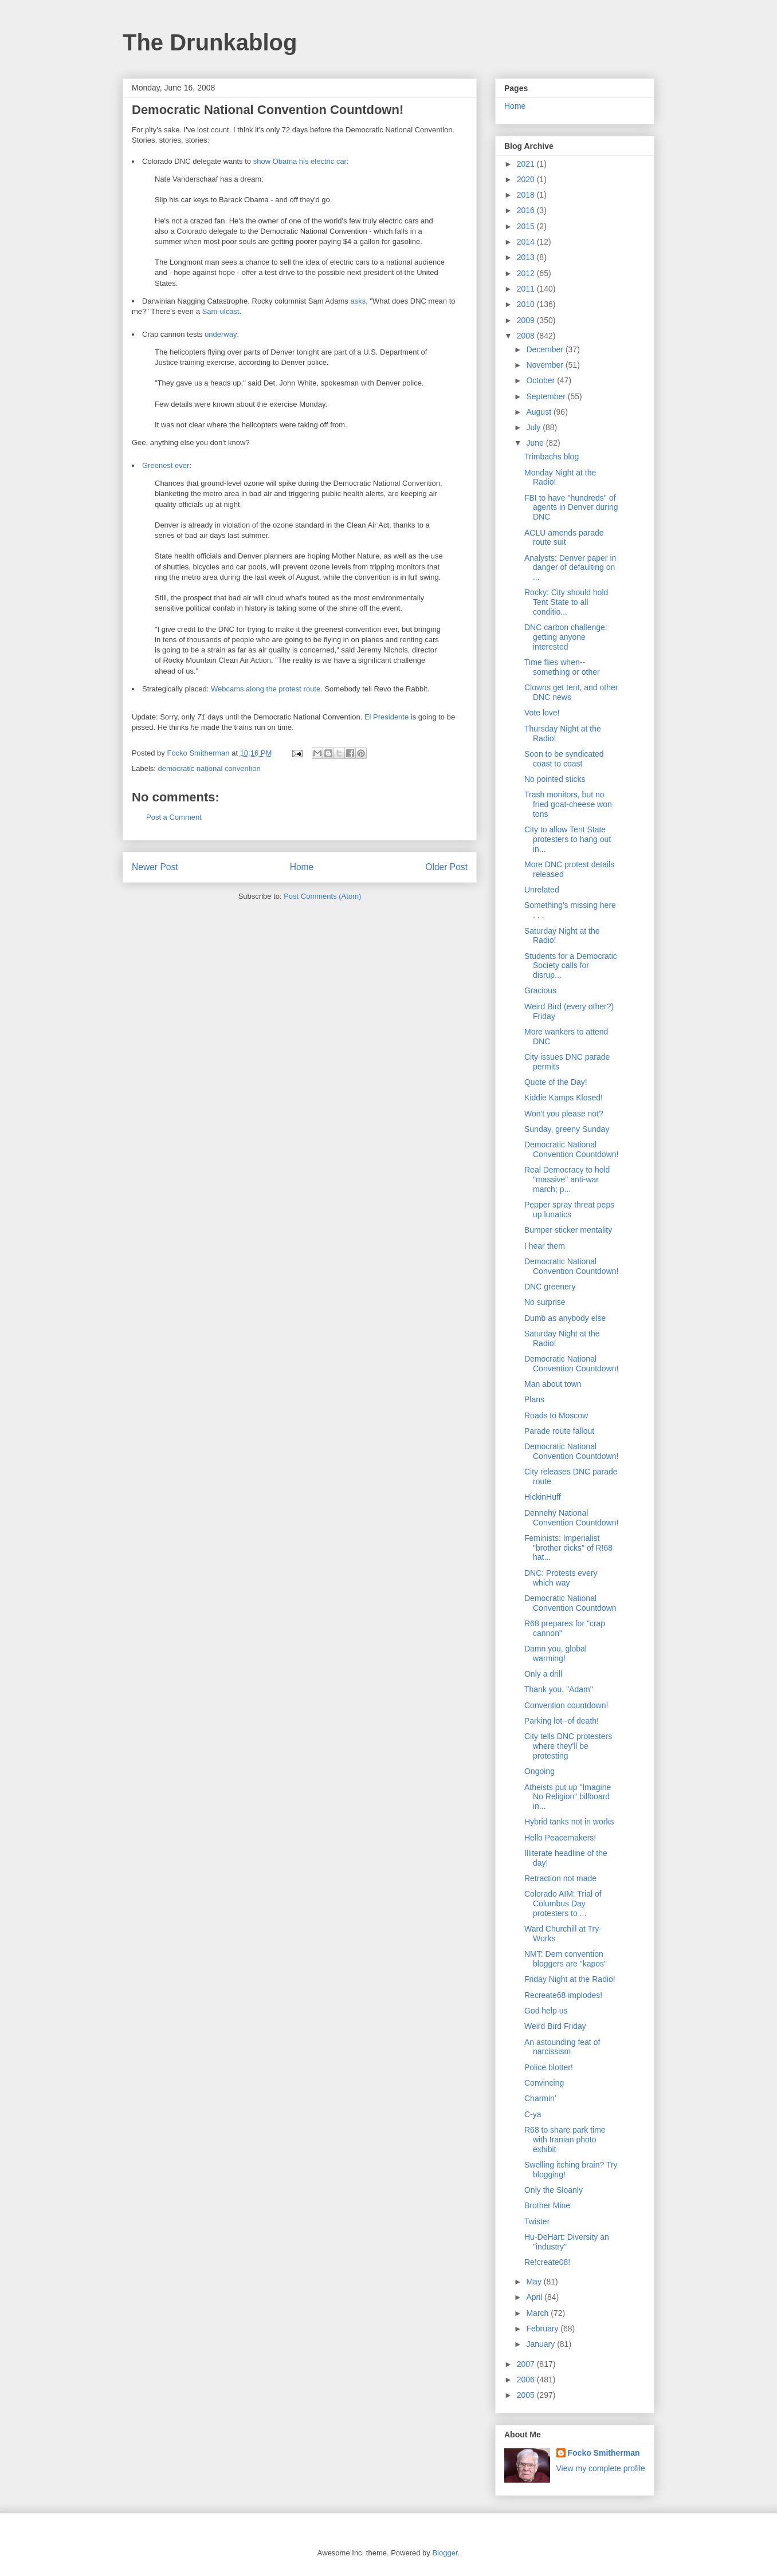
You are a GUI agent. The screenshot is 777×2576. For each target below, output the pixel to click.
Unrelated (541, 889)
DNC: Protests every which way (561, 1577)
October (541, 380)
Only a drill (543, 1673)
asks (358, 301)
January (541, 2344)
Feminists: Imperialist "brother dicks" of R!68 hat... (568, 1547)
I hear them (544, 1245)
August (539, 411)
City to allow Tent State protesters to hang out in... (567, 839)
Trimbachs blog (551, 456)
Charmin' (540, 2098)
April (535, 2297)
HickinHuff (542, 1496)
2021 (527, 163)
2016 (527, 210)
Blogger (444, 2553)
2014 (527, 241)
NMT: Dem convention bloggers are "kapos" (565, 1958)
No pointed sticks (555, 779)
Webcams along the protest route (265, 689)
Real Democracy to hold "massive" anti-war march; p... (567, 1179)
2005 (527, 2395)
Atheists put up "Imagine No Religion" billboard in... (567, 1797)
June (536, 442)
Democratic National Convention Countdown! (571, 1149)
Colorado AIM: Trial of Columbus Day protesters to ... (563, 1903)
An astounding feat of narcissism (562, 2047)
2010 (527, 304)
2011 (527, 288)
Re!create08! (547, 2262)
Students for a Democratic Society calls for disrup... (570, 965)
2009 (527, 320)
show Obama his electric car (300, 161)
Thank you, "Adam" (558, 1689)
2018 (527, 194)
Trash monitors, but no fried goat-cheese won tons (568, 804)
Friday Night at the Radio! (569, 1979)
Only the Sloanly (553, 2189)
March (538, 2313)
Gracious (540, 990)
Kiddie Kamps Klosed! (563, 1097)
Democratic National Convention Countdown (570, 1603)
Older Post (446, 867)
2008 (527, 335)
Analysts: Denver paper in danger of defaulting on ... (570, 567)
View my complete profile (600, 2468)
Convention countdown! (566, 1705)
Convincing (544, 2082)
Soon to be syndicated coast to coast (564, 758)
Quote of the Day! (555, 1082)
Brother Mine (547, 2205)
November (545, 364)
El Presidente (386, 717)
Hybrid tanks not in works (569, 1821)
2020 (527, 179)
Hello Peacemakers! (560, 1837)
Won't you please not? (563, 1113)
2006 (527, 2379)
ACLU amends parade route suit (564, 537)
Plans (534, 1399)
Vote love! (542, 712)
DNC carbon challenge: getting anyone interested (565, 637)
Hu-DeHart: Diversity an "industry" (566, 2241)
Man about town (553, 1384)
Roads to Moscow (556, 1415)
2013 (527, 257)
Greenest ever (165, 465)
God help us (546, 2010)
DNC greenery (549, 1286)
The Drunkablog (210, 42)
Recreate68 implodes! (563, 1995)
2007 (527, 2364)
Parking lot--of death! (561, 1720)
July (534, 427)
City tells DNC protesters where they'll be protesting (568, 1746)
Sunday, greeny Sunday (566, 1129)
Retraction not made (560, 1878)
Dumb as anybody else (565, 1318)
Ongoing (539, 1771)
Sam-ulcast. (221, 311)
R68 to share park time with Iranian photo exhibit (565, 2139)
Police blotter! (548, 2067)
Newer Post (155, 867)
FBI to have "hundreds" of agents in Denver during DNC (571, 507)
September (546, 396)
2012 (527, 273)
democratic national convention (209, 768)
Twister (537, 2221)
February (543, 2328)
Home (302, 867)
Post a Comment (174, 817)
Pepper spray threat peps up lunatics (569, 1209)
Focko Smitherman (604, 2452)
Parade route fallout (559, 1431)
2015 (527, 226)
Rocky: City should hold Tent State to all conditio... (566, 602)
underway (221, 334)
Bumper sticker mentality (568, 1229)
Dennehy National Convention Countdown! (571, 1517)
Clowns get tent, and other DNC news (571, 692)
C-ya (532, 2114)
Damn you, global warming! (555, 1653)
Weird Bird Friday (555, 2026)
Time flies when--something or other (562, 667)
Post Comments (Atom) (322, 896)
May (534, 2281)
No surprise (545, 1302)
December (545, 349)
